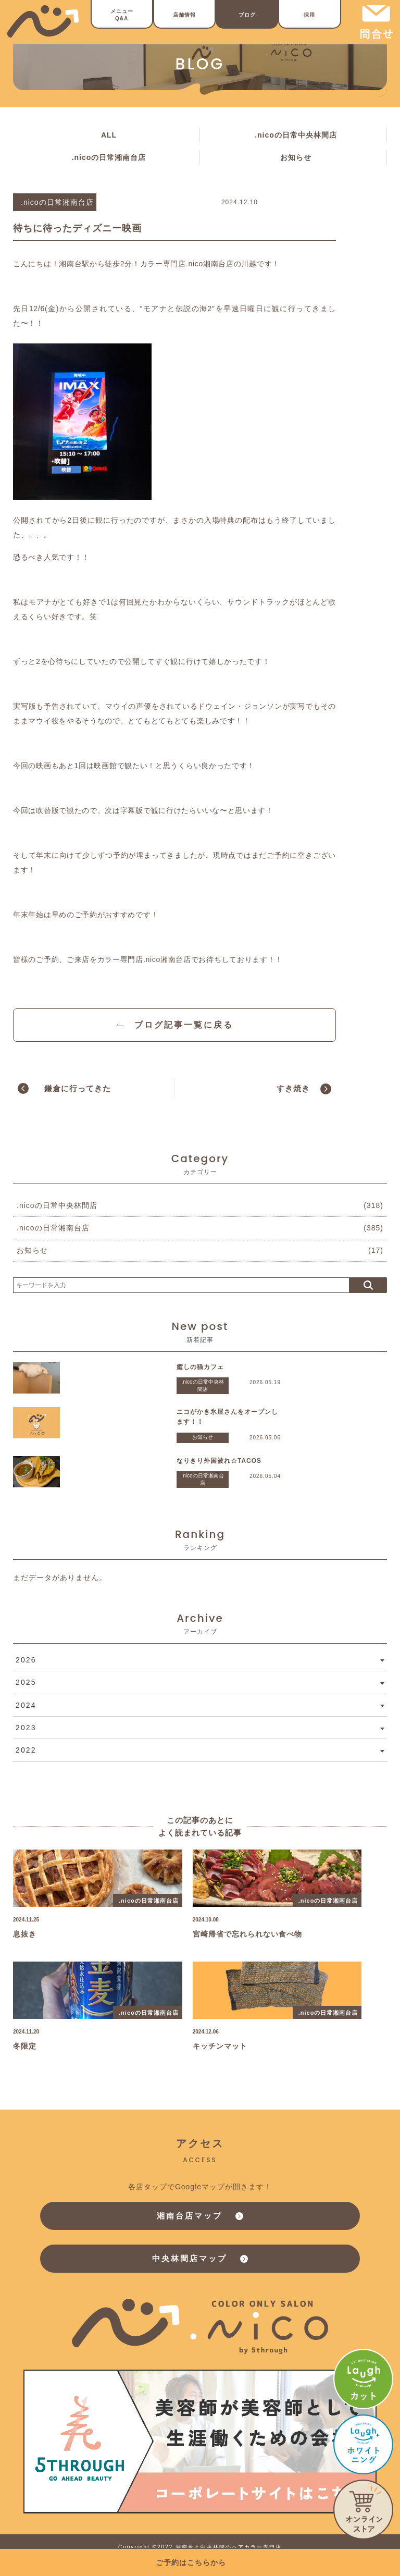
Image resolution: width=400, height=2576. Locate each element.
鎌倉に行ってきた (77, 1088)
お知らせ (295, 157)
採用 (309, 15)
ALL (109, 135)
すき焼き (293, 1088)
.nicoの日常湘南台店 (109, 157)
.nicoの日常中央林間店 (296, 135)
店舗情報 (184, 15)
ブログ (247, 15)
